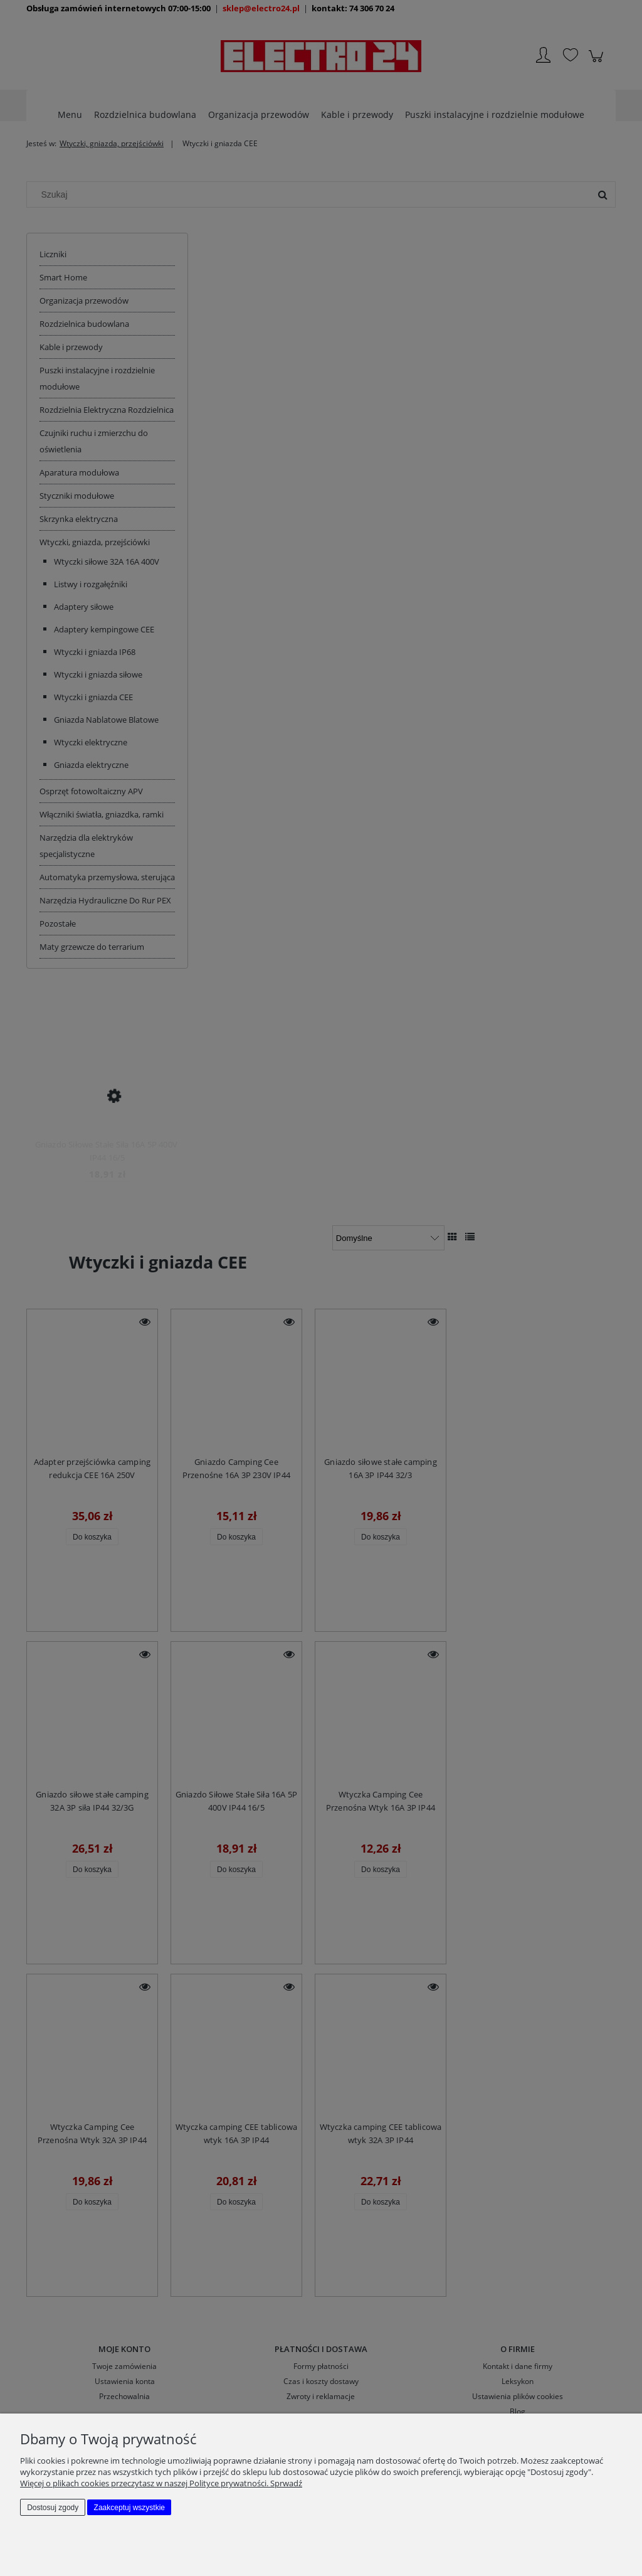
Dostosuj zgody (52, 2507)
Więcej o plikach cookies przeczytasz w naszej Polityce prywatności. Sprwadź (161, 2483)
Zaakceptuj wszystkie (129, 2507)
